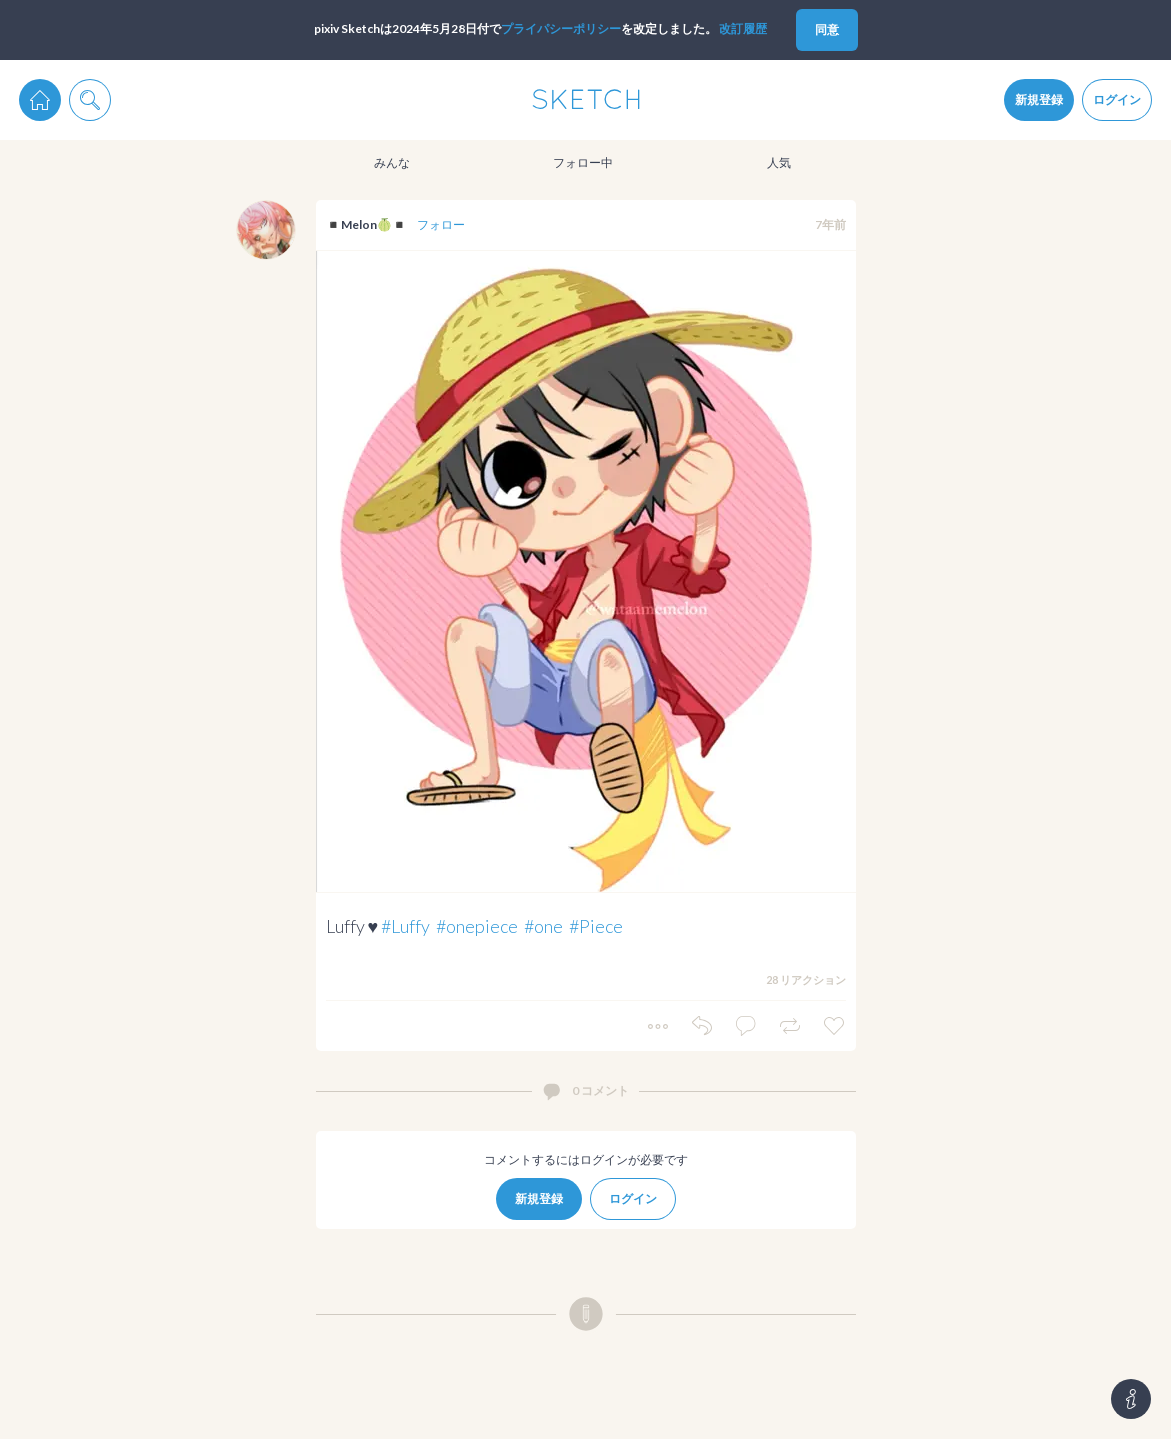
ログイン (1117, 99)
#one (543, 926)
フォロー (441, 224)
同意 (827, 29)
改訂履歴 (743, 28)
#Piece (596, 926)
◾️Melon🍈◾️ (366, 224)
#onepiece (477, 926)
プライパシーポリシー (561, 28)
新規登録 (1039, 99)
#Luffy (405, 926)
